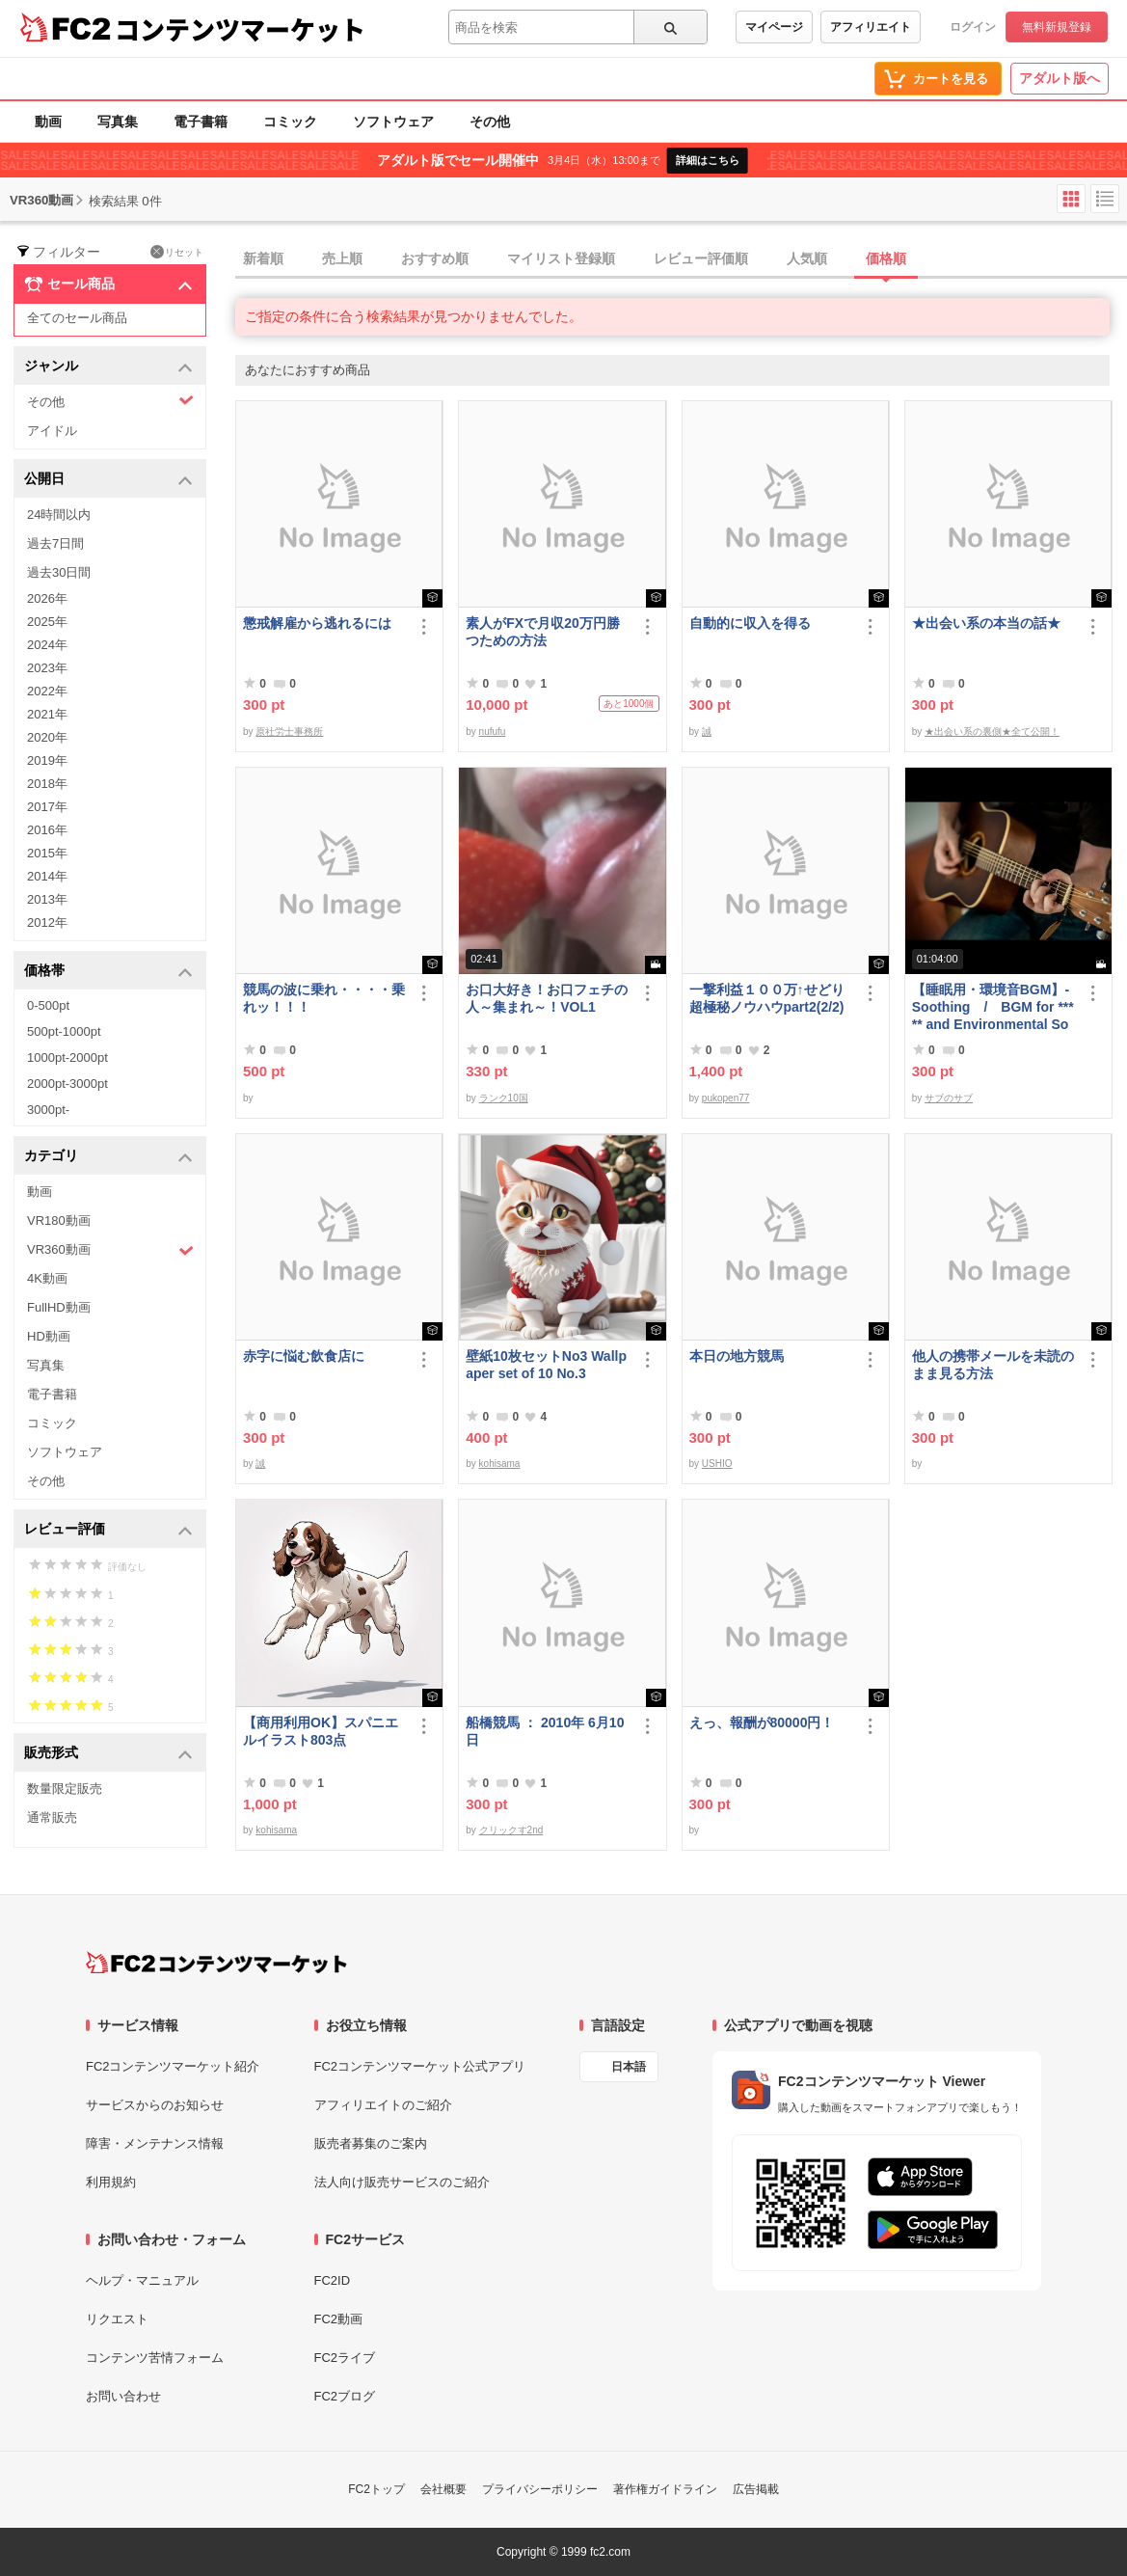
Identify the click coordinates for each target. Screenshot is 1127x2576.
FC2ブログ (345, 2396)
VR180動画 (59, 1220)
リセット (176, 251)
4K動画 (47, 1278)
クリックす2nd (511, 1830)
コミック (290, 121)
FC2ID (332, 2280)
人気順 (807, 258)
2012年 (47, 922)
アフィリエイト (870, 27)
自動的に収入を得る (750, 623)
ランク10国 (503, 1098)
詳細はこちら (707, 160)
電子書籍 (201, 121)
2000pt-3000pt (67, 1083)
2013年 (47, 899)
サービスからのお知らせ (155, 2105)
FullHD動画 (59, 1307)
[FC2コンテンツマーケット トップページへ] (216, 1962)
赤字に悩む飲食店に (303, 1356)
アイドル (52, 430)
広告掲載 (756, 2489)
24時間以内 (59, 514)
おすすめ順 (435, 258)
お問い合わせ (123, 2396)
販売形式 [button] (108, 1754)
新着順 (263, 258)
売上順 (342, 258)
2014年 (47, 876)
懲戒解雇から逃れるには (317, 623)
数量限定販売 (64, 1788)
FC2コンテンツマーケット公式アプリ (420, 2066)
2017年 (47, 807)
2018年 (47, 783)
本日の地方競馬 (736, 1356)
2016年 (47, 830)
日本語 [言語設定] (628, 2067)
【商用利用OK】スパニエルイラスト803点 (320, 1731)
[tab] (681, 259)
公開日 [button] (108, 480)
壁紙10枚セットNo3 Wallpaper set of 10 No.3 (546, 1364)
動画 (48, 121)
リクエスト (117, 2319)
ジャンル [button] (108, 367)
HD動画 (48, 1336)
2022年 (47, 691)
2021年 (47, 714)
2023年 (47, 668)
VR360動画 (110, 1250)
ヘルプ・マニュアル (142, 2280)
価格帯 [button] (108, 972)
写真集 (117, 121)
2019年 (47, 760)
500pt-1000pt (64, 1031)
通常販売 (52, 1817)
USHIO (717, 1463)
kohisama (500, 1463)
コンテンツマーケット (240, 29)
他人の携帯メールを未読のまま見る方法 (993, 1364)
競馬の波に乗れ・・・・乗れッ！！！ (324, 998)
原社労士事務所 (289, 731)
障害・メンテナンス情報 (155, 2143)
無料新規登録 (1056, 27)
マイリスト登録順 (561, 258)
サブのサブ (949, 1098)
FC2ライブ (345, 2357)
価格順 (886, 258)
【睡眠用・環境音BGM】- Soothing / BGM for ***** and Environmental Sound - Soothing (993, 1007)
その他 (490, 121)
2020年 (47, 737)
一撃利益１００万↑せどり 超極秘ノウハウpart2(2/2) (771, 998)
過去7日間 (55, 543)
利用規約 (111, 2182)
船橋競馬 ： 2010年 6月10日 (545, 1731)
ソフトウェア (393, 121)
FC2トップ (376, 2489)
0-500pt (48, 1005)
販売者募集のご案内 (370, 2143)
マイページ (774, 27)
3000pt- (48, 1109)
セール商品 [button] (108, 284)
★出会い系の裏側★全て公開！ (992, 731)
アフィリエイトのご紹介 (383, 2105)
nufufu (492, 731)
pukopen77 (726, 1098)
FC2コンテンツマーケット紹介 (173, 2066)
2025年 (47, 621)
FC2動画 (338, 2319)
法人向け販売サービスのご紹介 (402, 2182)
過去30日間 (59, 572)
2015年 (47, 853)
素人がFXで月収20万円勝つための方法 (542, 631)
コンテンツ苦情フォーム (155, 2357)
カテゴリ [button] (108, 1157)
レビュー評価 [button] (108, 1530)
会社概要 (443, 2489)
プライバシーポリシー (540, 2489)
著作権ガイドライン (665, 2489)
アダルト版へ (1059, 78)
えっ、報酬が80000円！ (762, 1722)
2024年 (47, 644)
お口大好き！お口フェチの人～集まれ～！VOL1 (547, 998)
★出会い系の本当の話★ (986, 623)
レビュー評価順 (701, 258)
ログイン (973, 27)
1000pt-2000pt (67, 1057)
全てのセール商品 (77, 318)
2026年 (47, 598)
